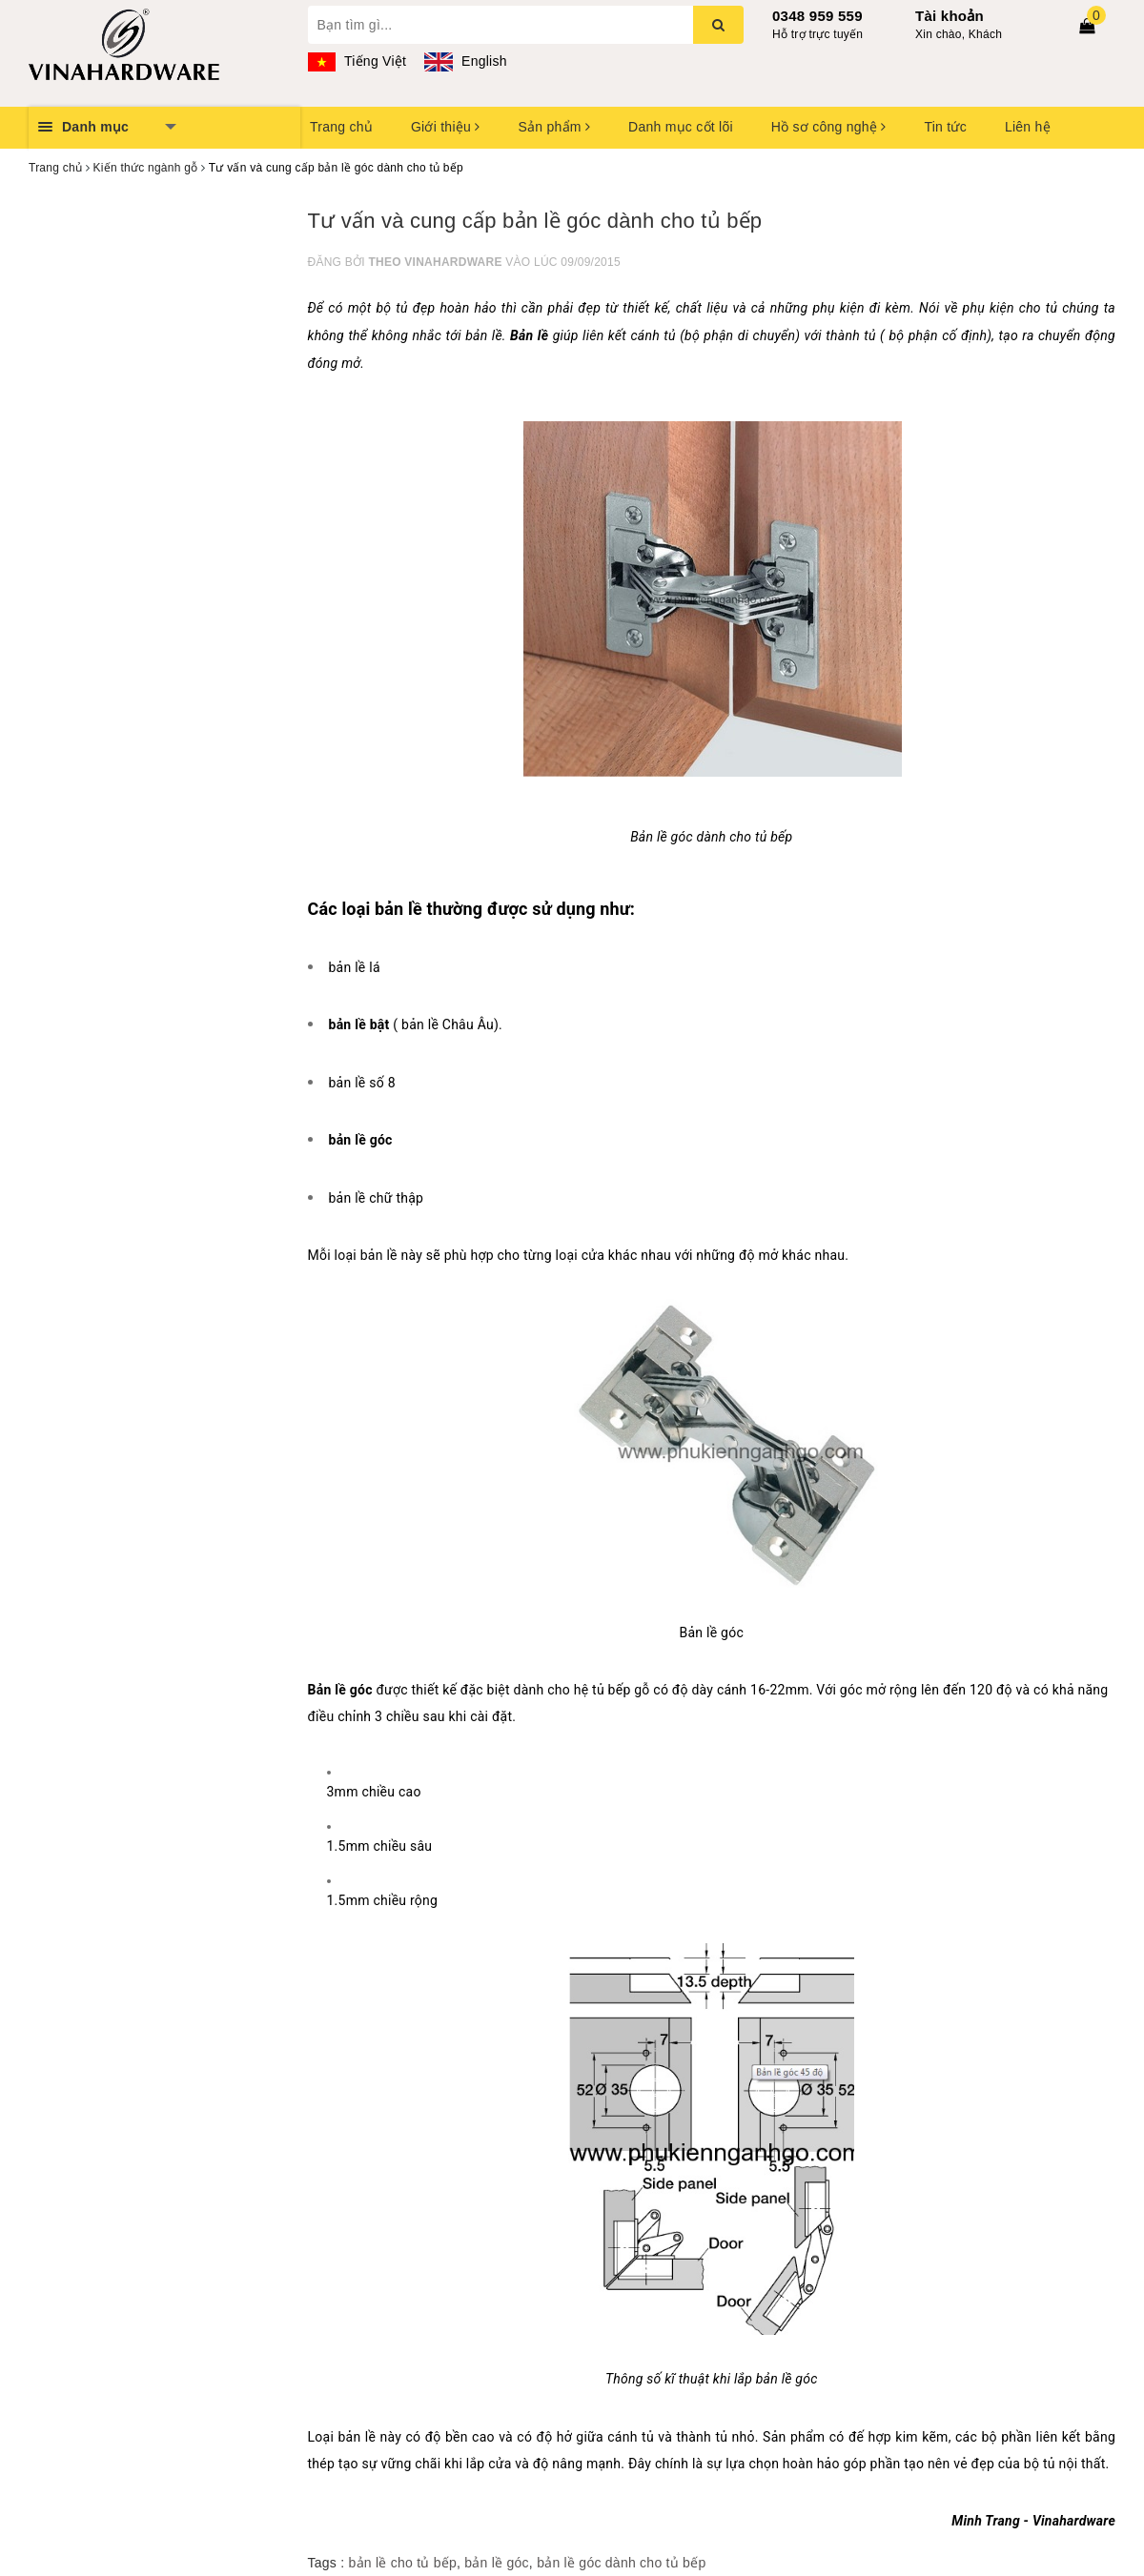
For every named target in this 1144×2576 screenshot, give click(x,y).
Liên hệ (1028, 126)
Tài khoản (949, 16)
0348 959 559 (817, 16)
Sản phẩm (554, 126)
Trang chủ (341, 126)
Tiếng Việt (357, 61)
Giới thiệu (445, 126)
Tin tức (945, 126)
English (465, 61)
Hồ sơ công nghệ (829, 126)
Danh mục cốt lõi (680, 126)
